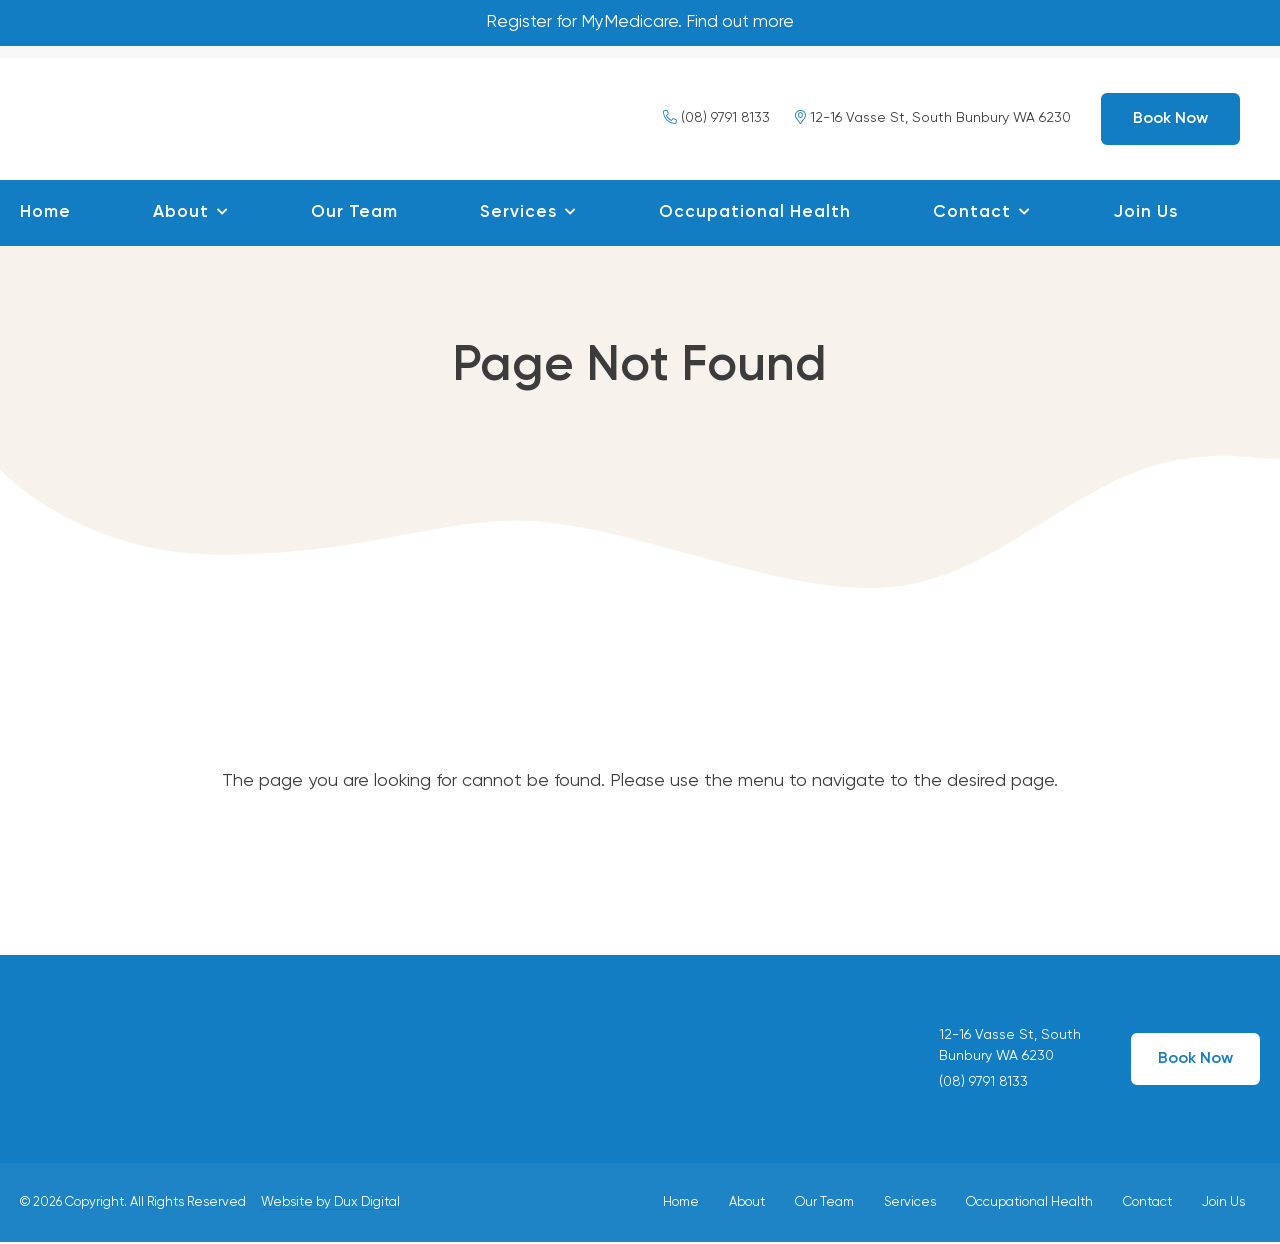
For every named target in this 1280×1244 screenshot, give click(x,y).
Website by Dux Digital (330, 1203)
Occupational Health (755, 213)
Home (45, 213)
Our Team (354, 213)
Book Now (1170, 120)
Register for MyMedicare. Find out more (640, 23)
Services (518, 213)
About (181, 213)
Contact (972, 213)
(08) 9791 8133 (716, 120)
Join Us (1145, 213)
